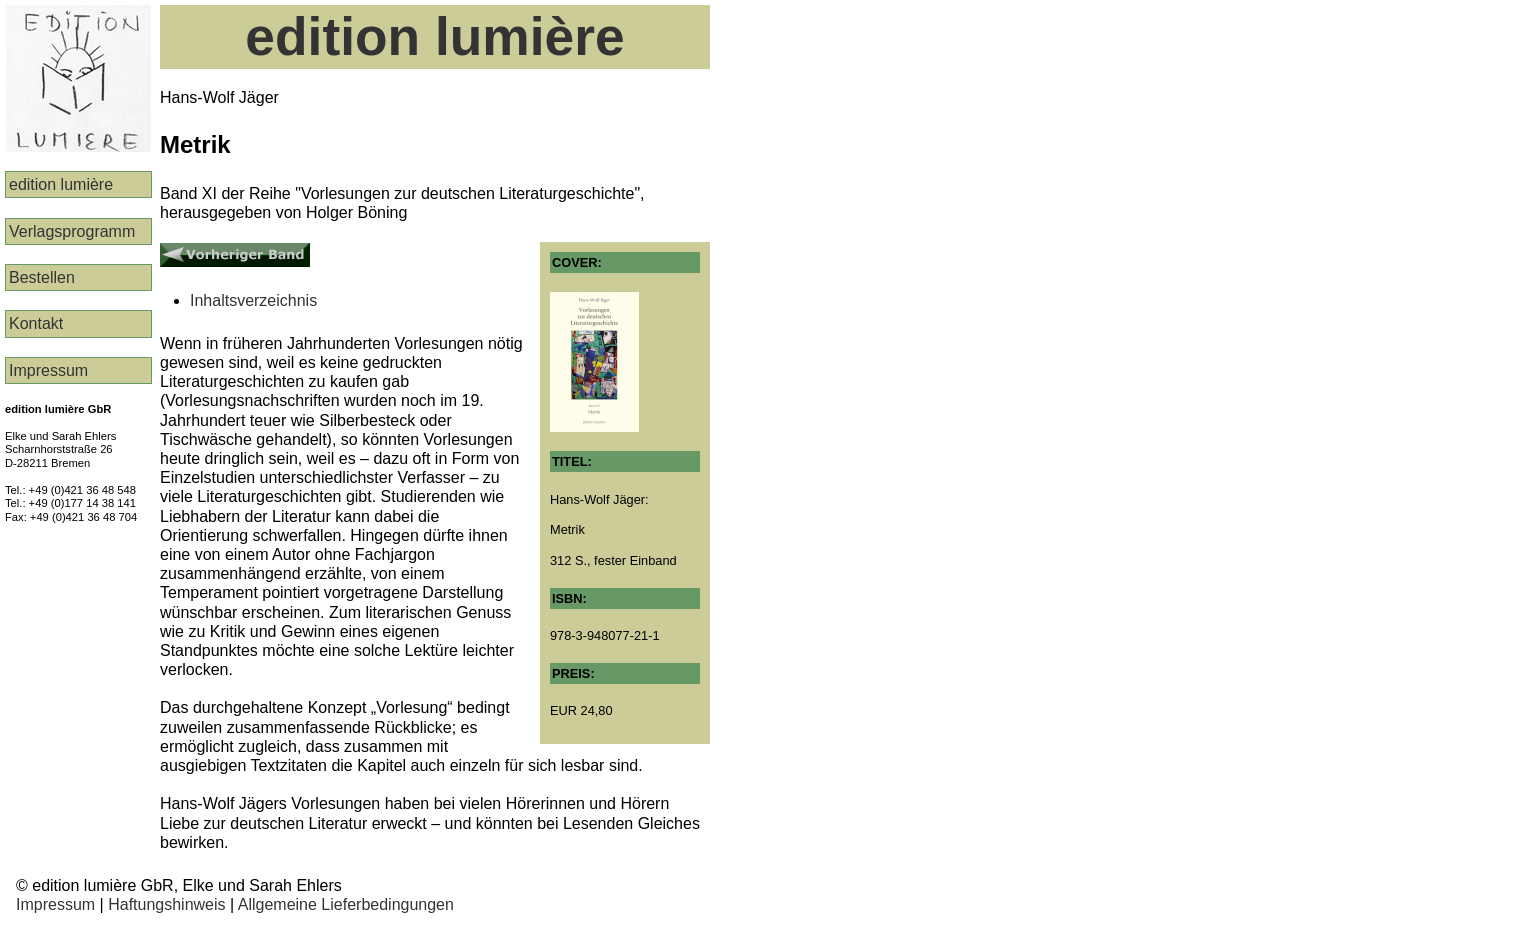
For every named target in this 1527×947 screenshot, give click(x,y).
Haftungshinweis (166, 904)
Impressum (48, 370)
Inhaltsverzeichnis (253, 300)
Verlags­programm (72, 231)
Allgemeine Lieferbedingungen (346, 904)
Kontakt (36, 323)
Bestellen (42, 277)
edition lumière (61, 184)
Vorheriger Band (218, 251)
